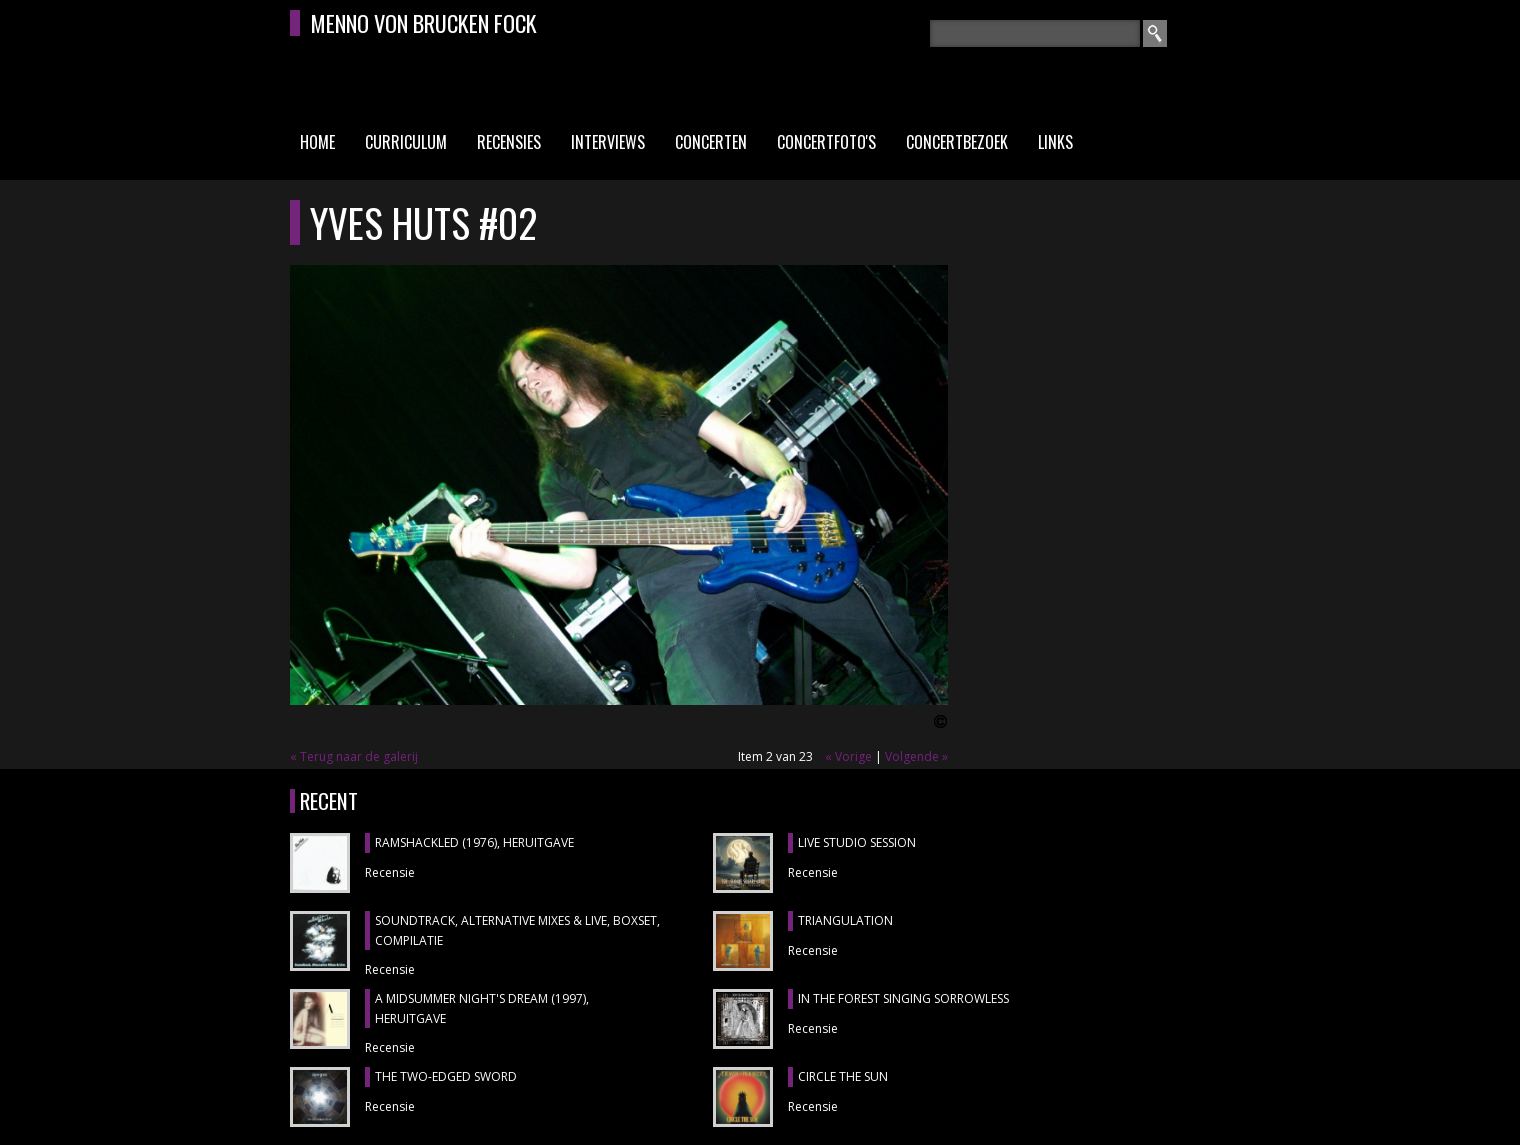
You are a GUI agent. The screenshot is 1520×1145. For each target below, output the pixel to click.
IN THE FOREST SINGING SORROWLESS (903, 998)
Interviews (608, 142)
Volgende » (916, 756)
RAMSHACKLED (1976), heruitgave (474, 842)
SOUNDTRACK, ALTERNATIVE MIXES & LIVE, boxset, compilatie (517, 930)
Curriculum (406, 142)
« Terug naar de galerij (354, 756)
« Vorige (848, 756)
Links (1055, 142)
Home (317, 142)
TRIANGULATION (845, 920)
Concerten (711, 142)
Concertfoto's (826, 142)
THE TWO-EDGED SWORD (446, 1076)
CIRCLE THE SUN (843, 1076)
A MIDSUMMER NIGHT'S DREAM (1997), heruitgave (482, 1008)
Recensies (509, 142)
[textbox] (1035, 33)
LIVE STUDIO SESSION (857, 842)
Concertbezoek (957, 142)
